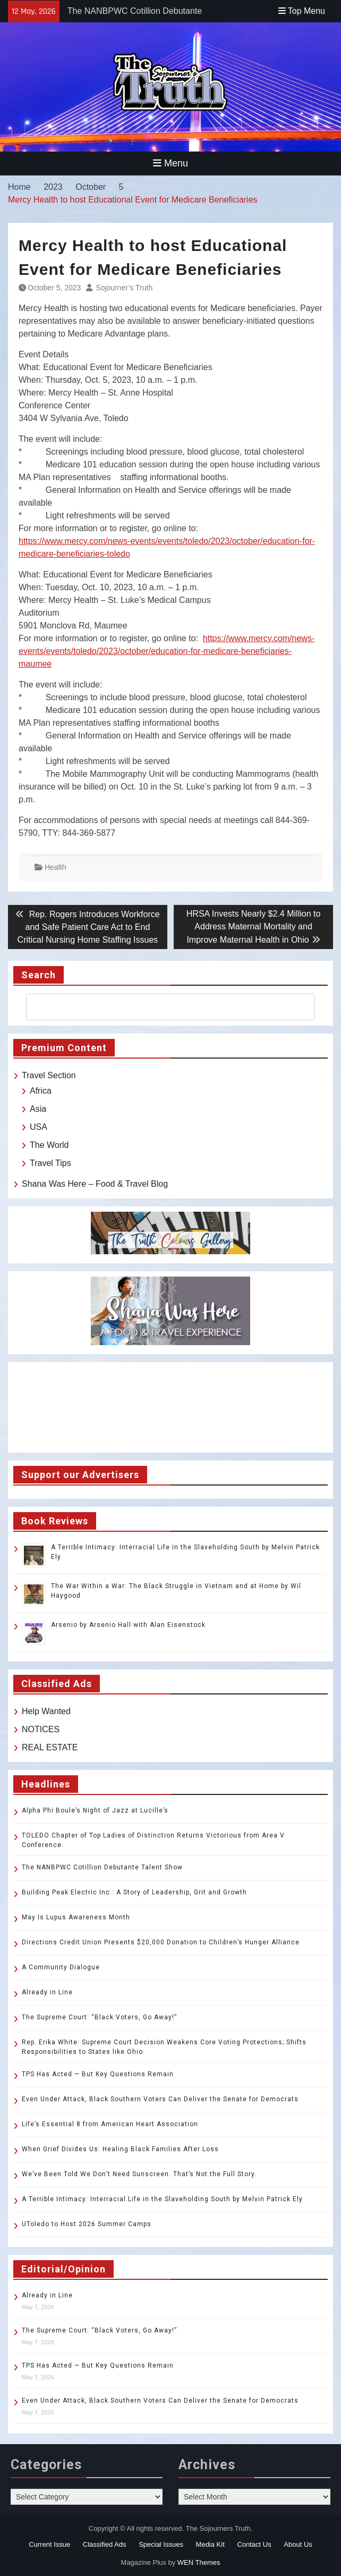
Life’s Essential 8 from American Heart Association (110, 2124)
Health (55, 867)
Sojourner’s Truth (124, 287)
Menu (170, 163)
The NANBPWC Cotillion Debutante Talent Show (102, 1867)
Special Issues (161, 2544)
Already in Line (47, 1992)
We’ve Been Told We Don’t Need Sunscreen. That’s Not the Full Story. (139, 2174)
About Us (298, 2544)
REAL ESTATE (50, 1747)
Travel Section (49, 1075)
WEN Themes (198, 2562)
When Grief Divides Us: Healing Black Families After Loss (120, 2149)
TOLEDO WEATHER (170, 1407)
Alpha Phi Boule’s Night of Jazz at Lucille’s (95, 1810)
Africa (41, 1090)
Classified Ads (104, 2544)
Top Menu (301, 10)
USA (38, 1126)
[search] (161, 1007)
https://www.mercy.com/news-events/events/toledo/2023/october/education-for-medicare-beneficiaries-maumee (166, 651)
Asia (38, 1108)
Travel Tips (50, 1163)
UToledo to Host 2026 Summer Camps (86, 2224)
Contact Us (254, 2544)
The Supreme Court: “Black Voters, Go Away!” (99, 2017)
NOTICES (40, 1729)
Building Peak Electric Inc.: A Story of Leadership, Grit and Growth (134, 1892)
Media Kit (210, 2544)
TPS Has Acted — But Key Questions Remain (98, 2074)
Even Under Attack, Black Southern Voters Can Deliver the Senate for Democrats (160, 2099)
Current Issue (49, 2544)
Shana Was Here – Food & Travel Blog (95, 1183)
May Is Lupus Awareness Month (76, 1917)
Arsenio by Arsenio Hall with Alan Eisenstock (128, 1625)
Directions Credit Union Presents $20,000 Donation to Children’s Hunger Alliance (161, 1942)
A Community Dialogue (61, 1967)
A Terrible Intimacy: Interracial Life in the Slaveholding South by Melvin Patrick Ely (162, 2199)
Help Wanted (46, 1711)
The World (49, 1144)
